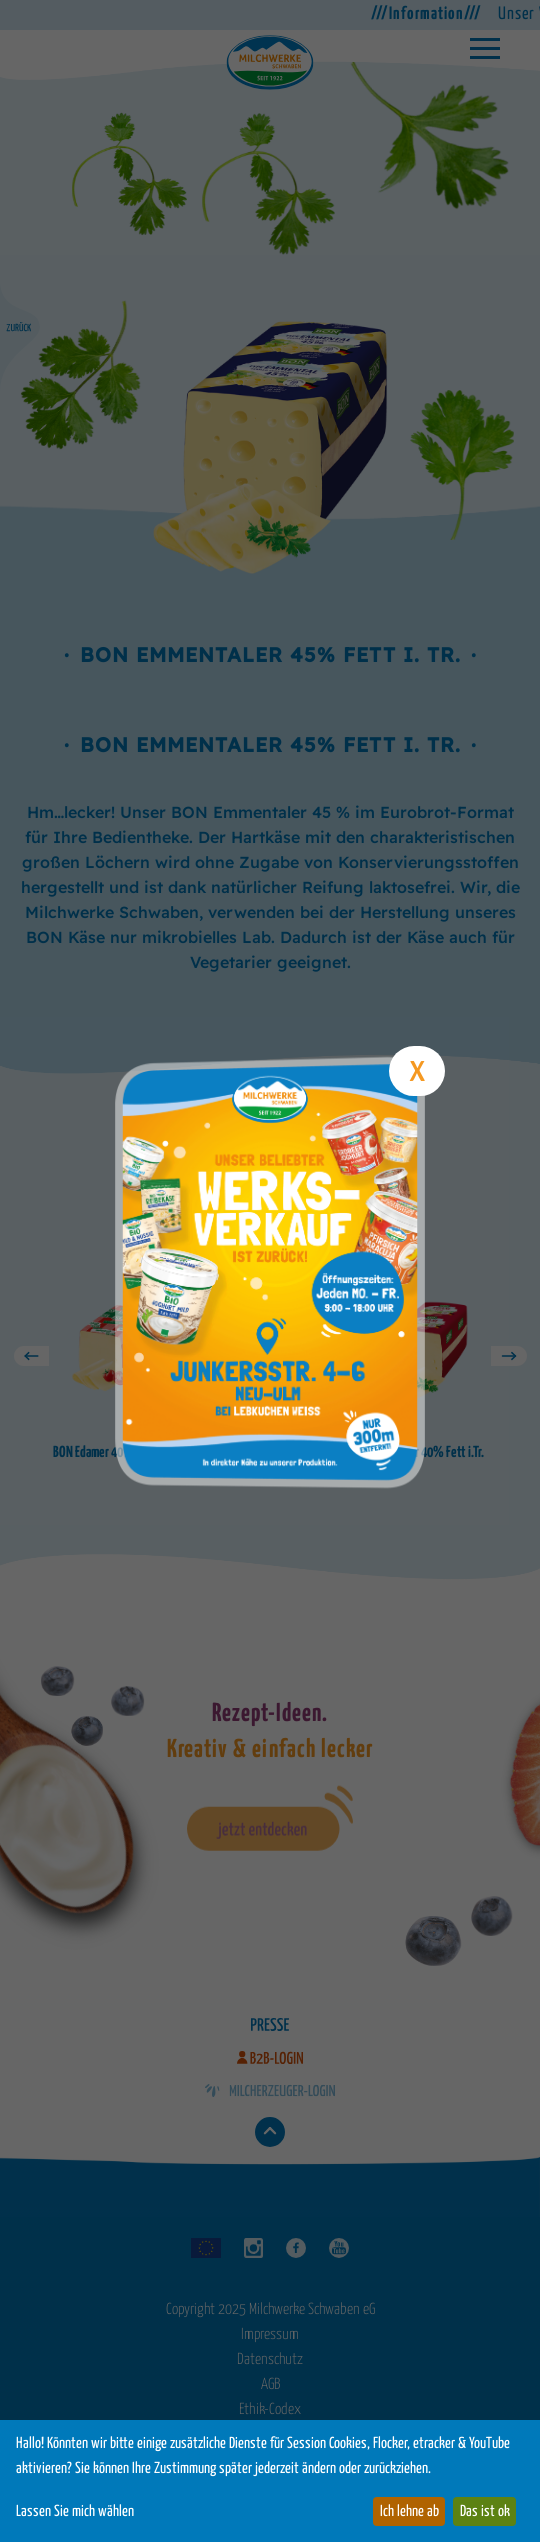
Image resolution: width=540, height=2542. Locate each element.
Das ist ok (485, 2511)
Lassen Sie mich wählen (75, 2511)
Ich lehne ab (409, 2511)
